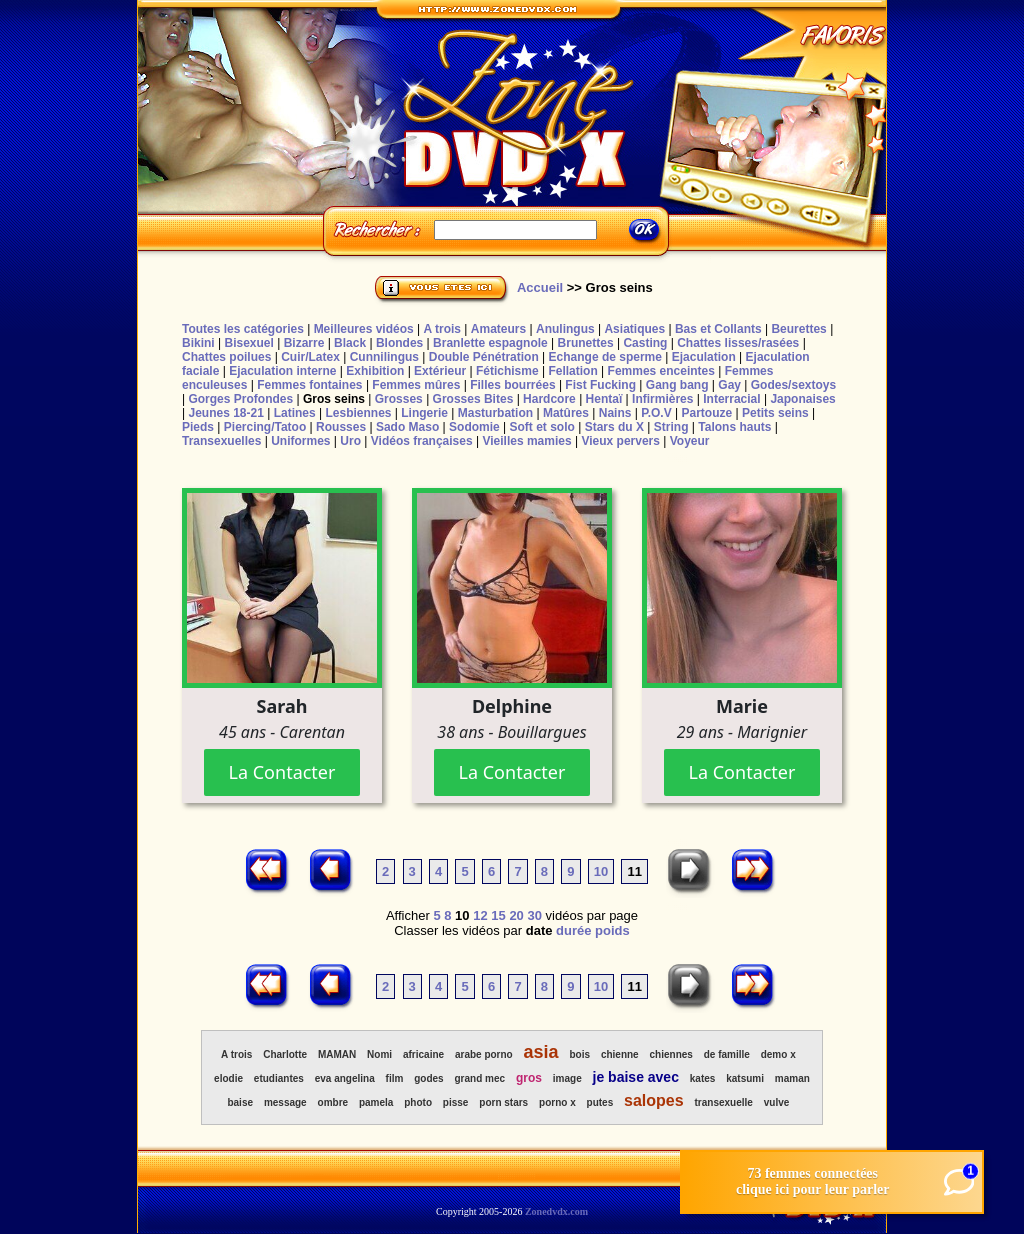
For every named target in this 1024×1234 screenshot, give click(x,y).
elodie (228, 1078)
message (285, 1102)
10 (601, 871)
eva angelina (345, 1078)
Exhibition (375, 371)
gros (529, 1078)
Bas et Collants (718, 329)
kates (703, 1078)
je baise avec (636, 1077)
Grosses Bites (473, 399)
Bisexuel (248, 343)
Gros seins (334, 399)
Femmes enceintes (661, 371)
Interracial (731, 399)
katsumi (745, 1078)
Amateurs (498, 329)
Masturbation (495, 413)
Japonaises (802, 399)
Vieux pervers (620, 441)
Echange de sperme (605, 357)
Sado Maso (407, 427)
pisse (456, 1102)
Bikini (198, 343)
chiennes (671, 1054)
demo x (778, 1054)
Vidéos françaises (422, 441)
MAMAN (337, 1054)
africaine (423, 1054)
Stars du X (614, 427)
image (567, 1078)
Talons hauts (734, 427)
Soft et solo (542, 427)
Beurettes (798, 329)
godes (428, 1078)
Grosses (399, 399)
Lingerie (424, 413)
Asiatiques (634, 329)
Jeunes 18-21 (225, 413)
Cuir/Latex (310, 357)
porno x (557, 1102)
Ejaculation (704, 357)
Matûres (566, 413)
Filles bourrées (512, 385)
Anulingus (565, 329)
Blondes (399, 343)
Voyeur (690, 441)
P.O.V (656, 413)
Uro (350, 441)
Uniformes (300, 441)
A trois (442, 329)
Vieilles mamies (526, 441)
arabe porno (484, 1054)
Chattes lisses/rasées (738, 343)
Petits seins (775, 413)
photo (418, 1102)
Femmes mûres (416, 385)
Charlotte (285, 1054)
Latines (295, 413)
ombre (333, 1102)
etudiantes (279, 1078)
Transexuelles (221, 441)
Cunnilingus (384, 357)
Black (350, 343)
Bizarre (304, 343)
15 (498, 915)
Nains (615, 413)
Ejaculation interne (282, 371)
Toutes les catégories (243, 329)
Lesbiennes (358, 413)
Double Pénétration (484, 357)
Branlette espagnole (490, 343)
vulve (777, 1102)
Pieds (198, 427)
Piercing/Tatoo (265, 427)
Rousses (341, 427)
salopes (654, 1100)
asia (541, 1052)
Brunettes (586, 343)
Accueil (540, 287)
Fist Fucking (600, 385)
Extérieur (440, 371)
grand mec (480, 1078)
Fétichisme (507, 371)
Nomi (379, 1054)
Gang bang (677, 385)
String (671, 427)
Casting (645, 343)
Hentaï (604, 399)
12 (480, 915)
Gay (729, 385)
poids (612, 930)
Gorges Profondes (240, 399)
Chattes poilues (226, 357)
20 (516, 915)
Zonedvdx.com (556, 1211)
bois (579, 1054)
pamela (376, 1102)
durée (573, 930)
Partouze (706, 413)
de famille (727, 1054)
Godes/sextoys (793, 385)
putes (600, 1102)
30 (534, 915)
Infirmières (662, 399)
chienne (620, 1054)
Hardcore (549, 399)
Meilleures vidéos (364, 329)
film (395, 1078)
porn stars (503, 1102)
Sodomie (474, 427)
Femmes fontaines (309, 385)
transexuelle (724, 1102)
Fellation (572, 371)
